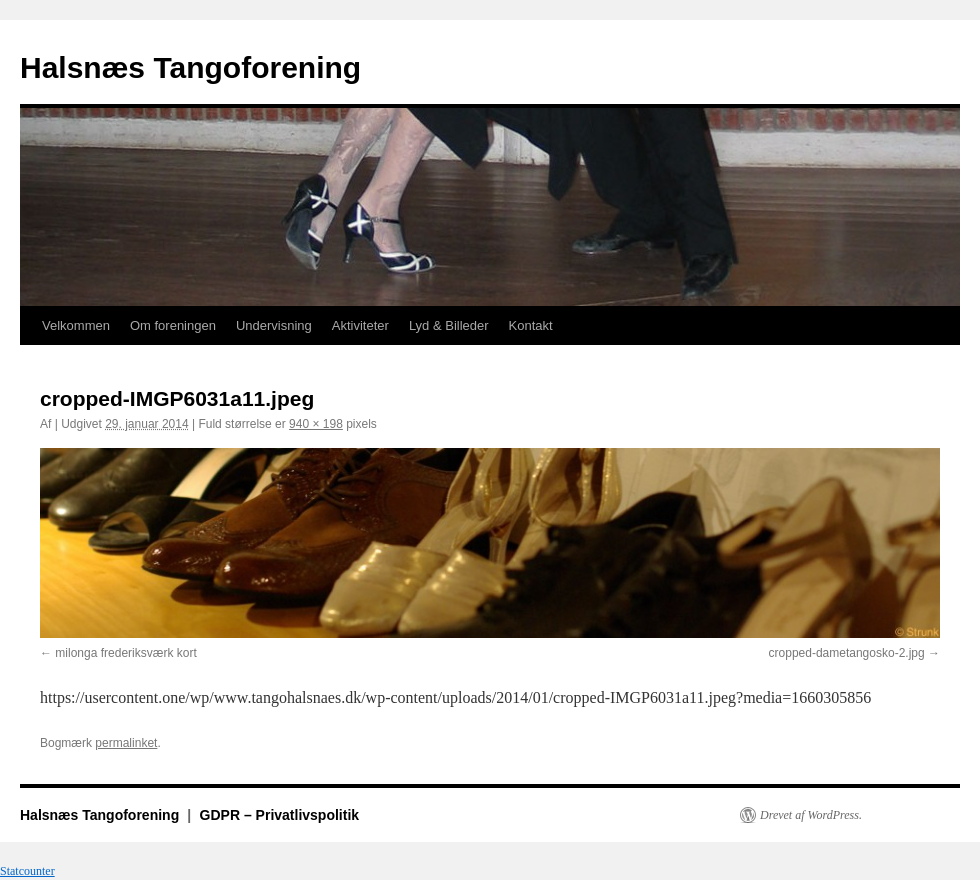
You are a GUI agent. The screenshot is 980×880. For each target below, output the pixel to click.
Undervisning (274, 325)
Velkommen (76, 325)
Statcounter (27, 871)
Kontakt (531, 325)
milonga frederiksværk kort (125, 653)
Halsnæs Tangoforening (190, 67)
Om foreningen (173, 325)
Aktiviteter (360, 325)
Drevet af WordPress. (811, 815)
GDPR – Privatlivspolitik (280, 815)
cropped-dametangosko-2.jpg (847, 653)
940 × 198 (316, 424)
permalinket (126, 743)
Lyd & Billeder (449, 325)
